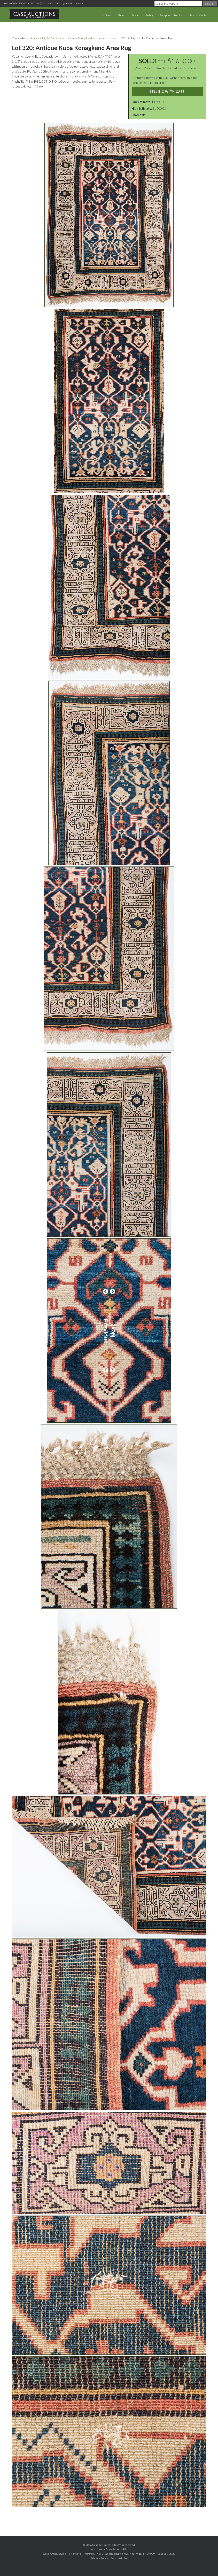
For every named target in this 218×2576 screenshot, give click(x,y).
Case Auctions (32, 13)
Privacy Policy (99, 2556)
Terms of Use (119, 2556)
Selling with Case (167, 90)
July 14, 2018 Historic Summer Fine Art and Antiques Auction (81, 36)
